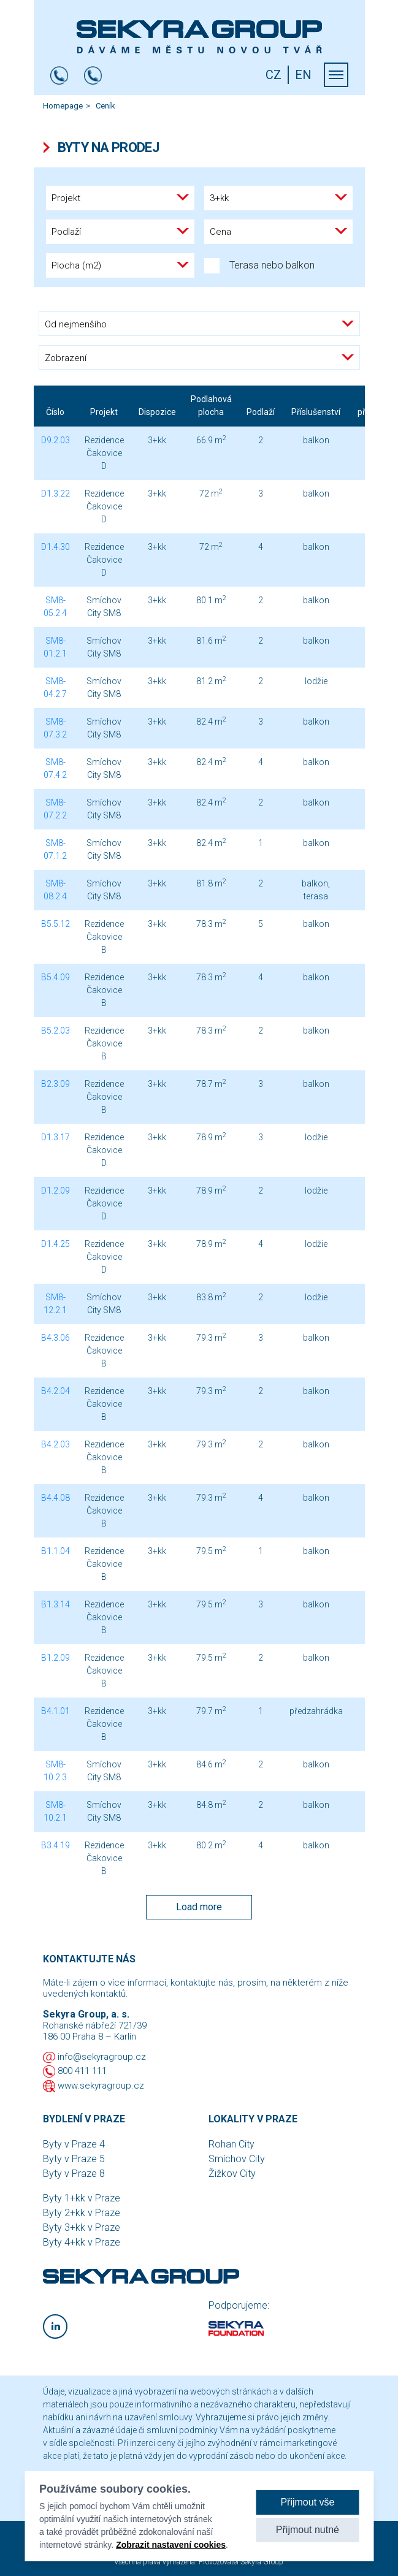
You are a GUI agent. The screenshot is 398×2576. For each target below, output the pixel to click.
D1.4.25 (55, 1244)
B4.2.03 (55, 1444)
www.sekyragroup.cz (101, 2085)
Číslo (55, 412)
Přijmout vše (307, 2502)
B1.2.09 (55, 1658)
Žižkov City (232, 2173)
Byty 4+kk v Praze (81, 2242)
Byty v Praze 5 (74, 2159)
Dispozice (157, 412)
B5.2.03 (55, 1030)
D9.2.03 (55, 440)
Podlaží (261, 412)
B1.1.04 (55, 1551)
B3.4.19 (55, 1845)
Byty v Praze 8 (74, 2173)
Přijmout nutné (307, 2530)
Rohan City (231, 2144)
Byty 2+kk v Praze (81, 2213)
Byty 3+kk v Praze (81, 2227)
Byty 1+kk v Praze (81, 2198)
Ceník (105, 105)
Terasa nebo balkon (259, 265)
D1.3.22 (55, 493)
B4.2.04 (55, 1391)
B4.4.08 (55, 1498)
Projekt (104, 412)
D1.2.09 (55, 1190)
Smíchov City (237, 2159)
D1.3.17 (55, 1137)
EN (303, 74)
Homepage (63, 105)
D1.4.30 (55, 547)
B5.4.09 (55, 977)
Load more (199, 1907)
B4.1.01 (55, 1711)
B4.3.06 (55, 1338)
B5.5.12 (55, 924)
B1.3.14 (55, 1604)
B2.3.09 (55, 1084)
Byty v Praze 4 (74, 2144)
